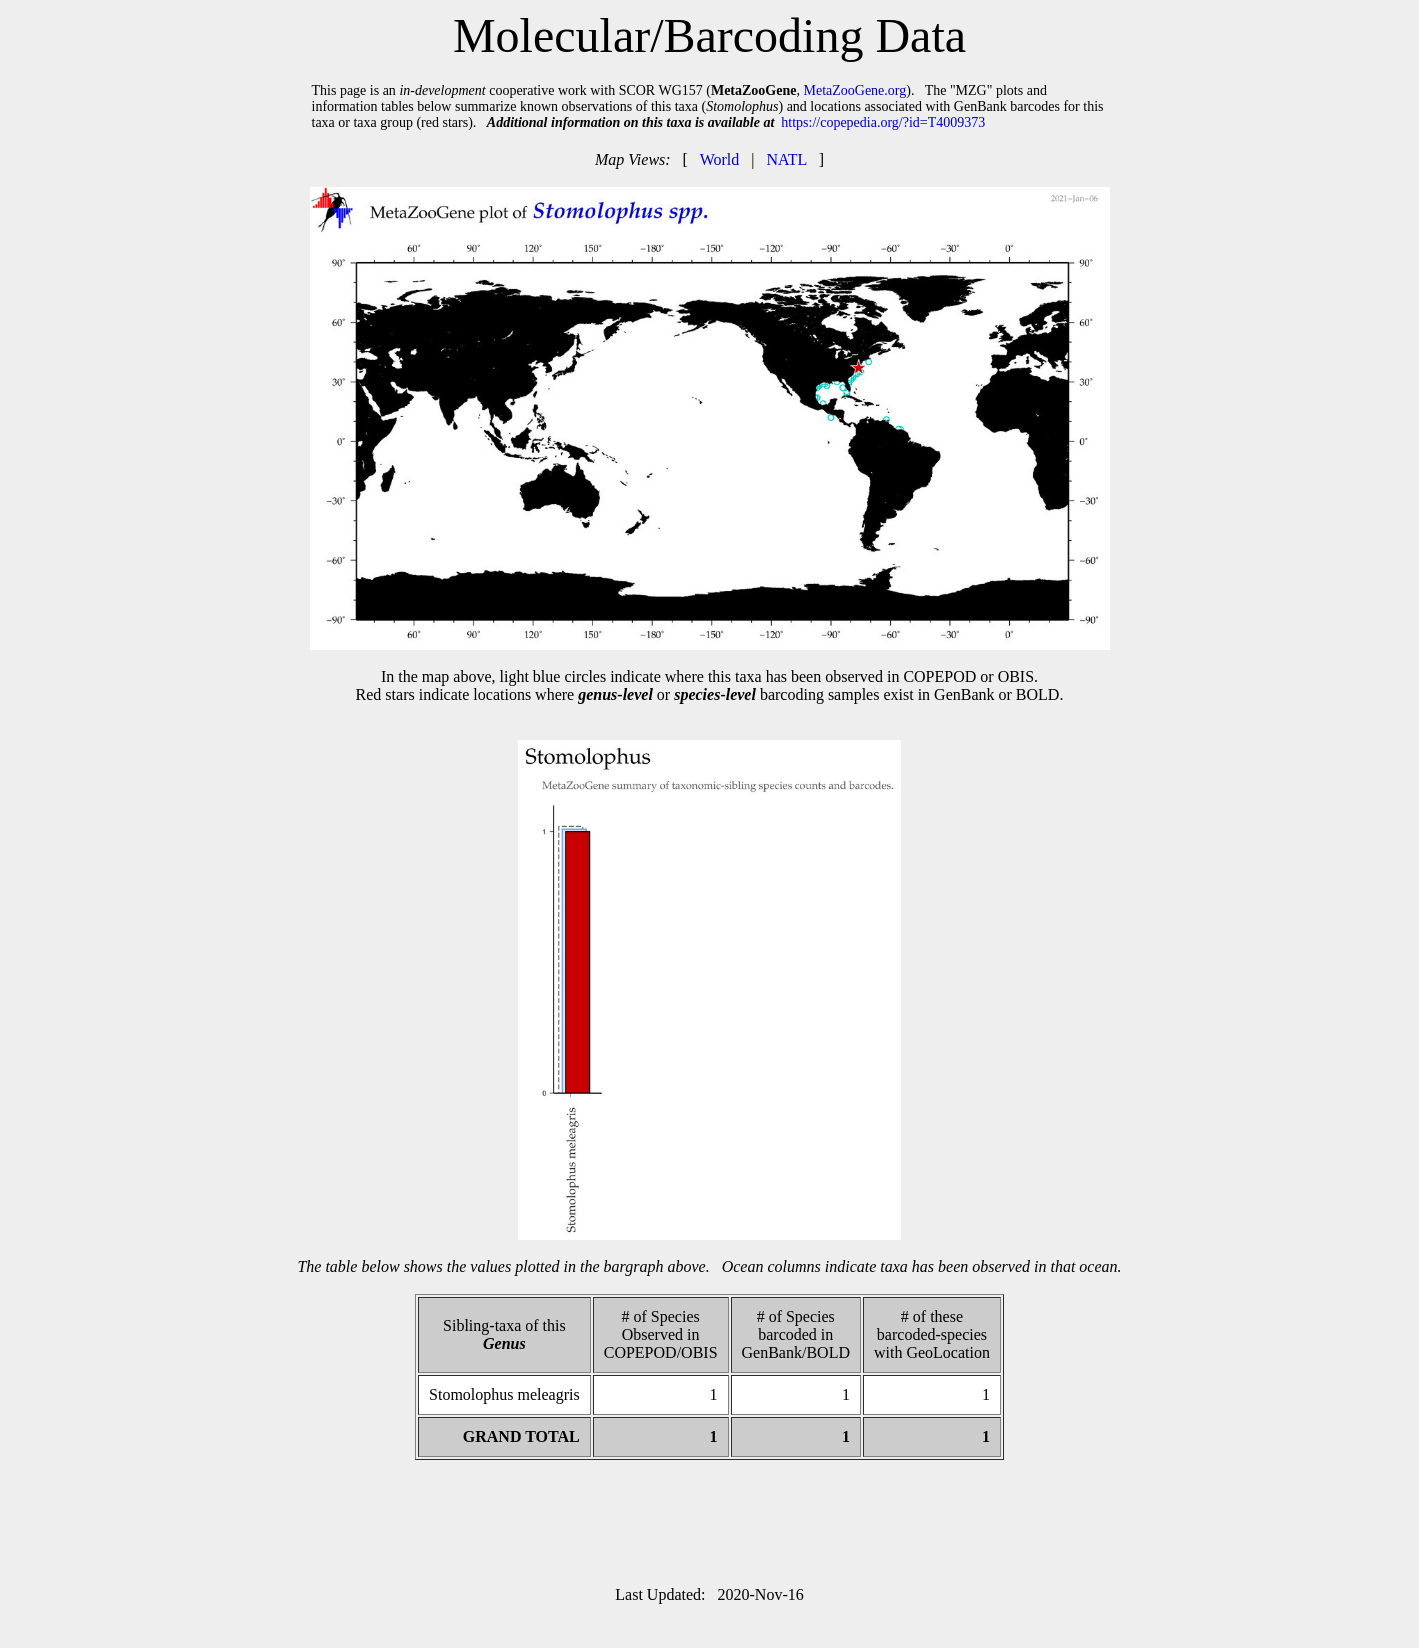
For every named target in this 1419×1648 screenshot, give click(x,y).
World (720, 159)
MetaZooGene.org (854, 90)
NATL (786, 159)
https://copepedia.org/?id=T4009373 (883, 122)
